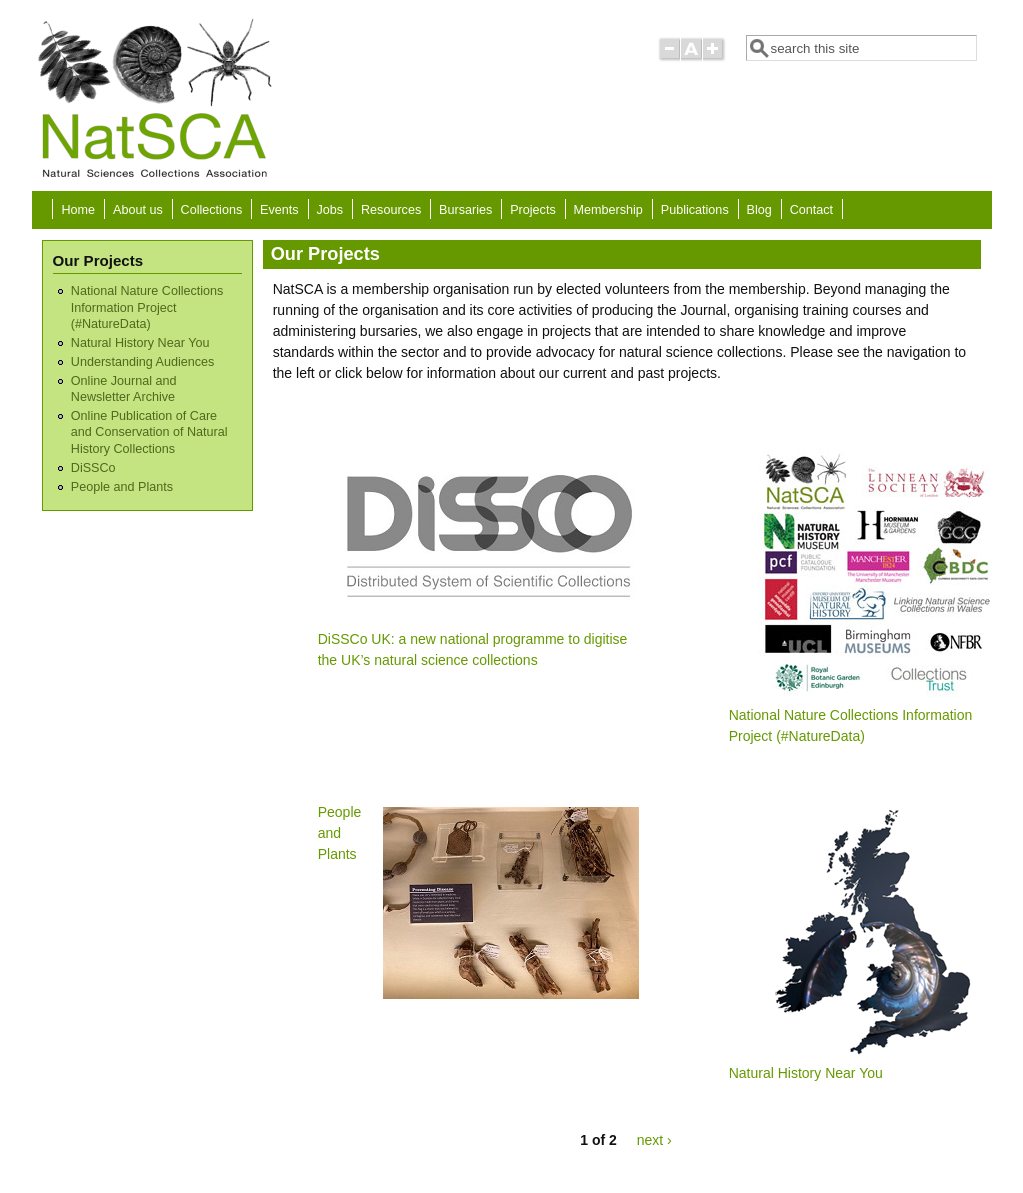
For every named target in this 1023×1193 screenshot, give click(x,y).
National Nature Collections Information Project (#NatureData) (147, 307)
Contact (811, 210)
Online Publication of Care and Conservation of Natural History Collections (149, 432)
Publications (695, 210)
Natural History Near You (140, 343)
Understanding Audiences (143, 362)
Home (79, 210)
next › (654, 1140)
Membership (608, 210)
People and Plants (122, 487)
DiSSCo (93, 468)
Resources (391, 210)
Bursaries (465, 210)
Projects (533, 210)
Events (279, 210)
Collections (212, 210)
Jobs (330, 210)
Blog (759, 210)
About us (138, 210)
